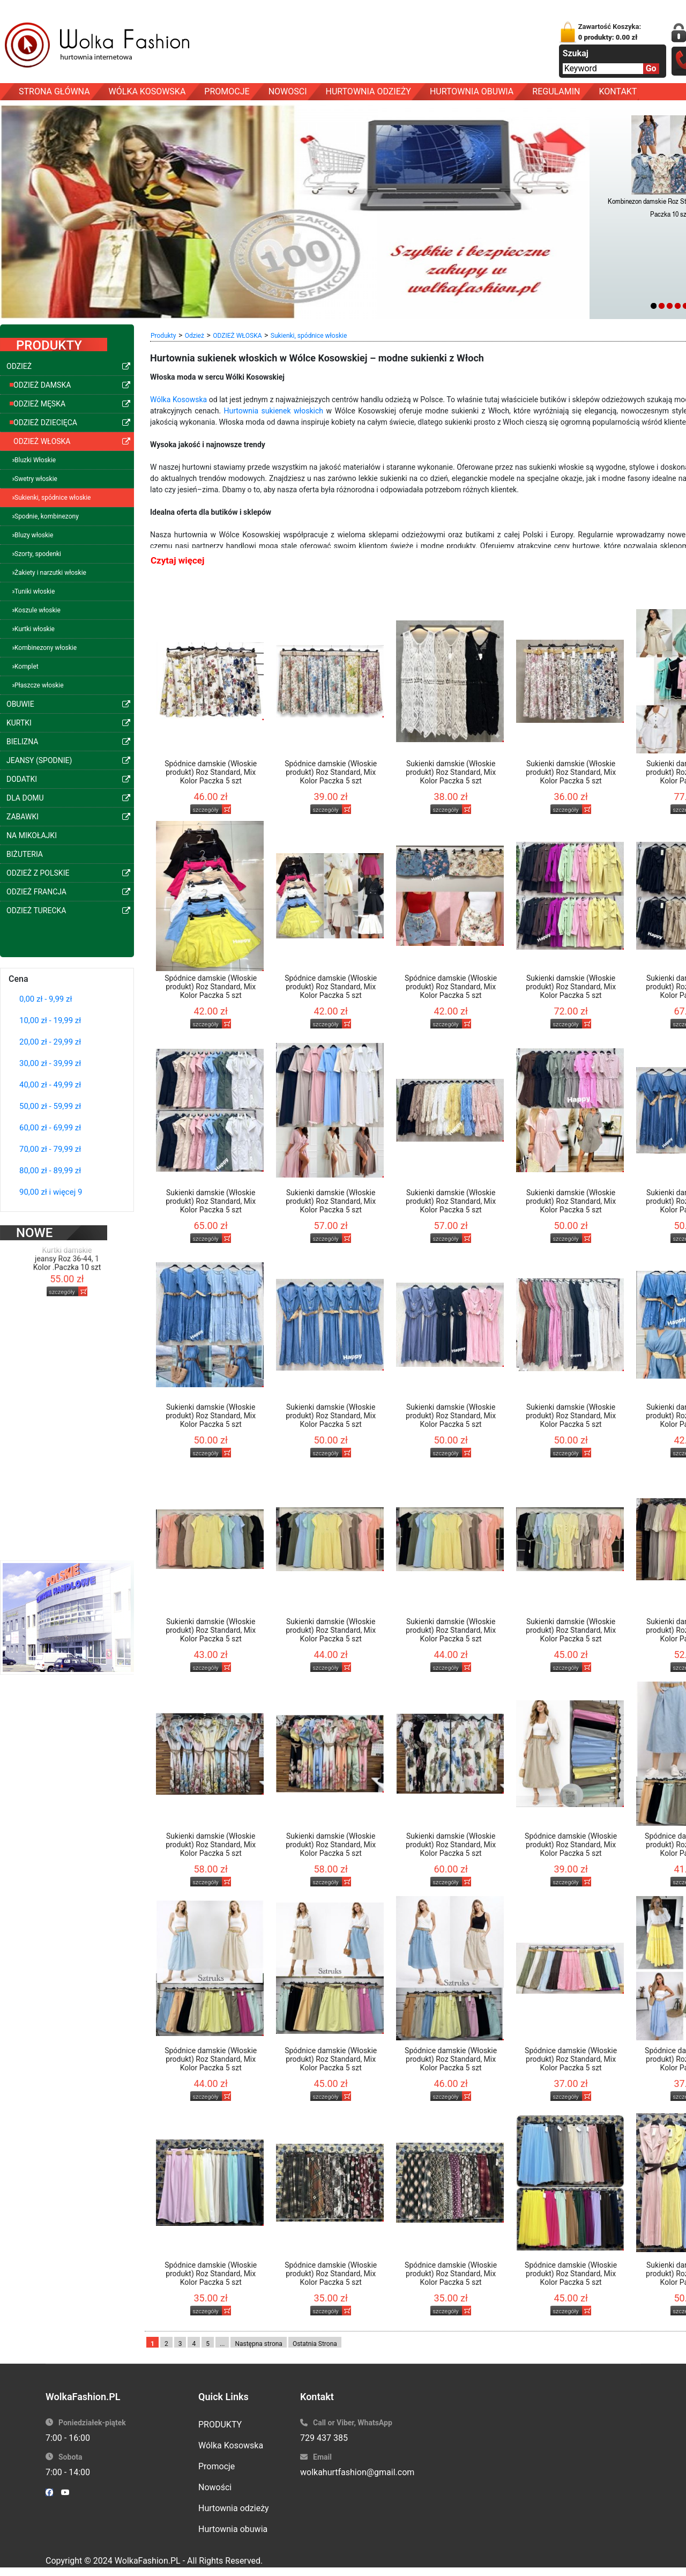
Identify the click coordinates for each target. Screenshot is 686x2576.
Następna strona (258, 2344)
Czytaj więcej (177, 560)
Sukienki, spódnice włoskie (309, 335)
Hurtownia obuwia (232, 2529)
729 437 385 (324, 2438)
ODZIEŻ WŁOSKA (237, 335)
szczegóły (62, 1275)
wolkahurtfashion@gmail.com (357, 2472)
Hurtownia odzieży (233, 2508)
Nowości (215, 2487)
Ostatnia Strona (315, 2344)
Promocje (216, 2466)
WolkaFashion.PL (148, 2561)
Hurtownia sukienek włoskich (274, 410)
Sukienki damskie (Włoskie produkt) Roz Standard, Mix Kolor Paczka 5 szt (451, 772)
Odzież (194, 335)
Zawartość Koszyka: (610, 32)
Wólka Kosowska (178, 399)
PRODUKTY (220, 2424)
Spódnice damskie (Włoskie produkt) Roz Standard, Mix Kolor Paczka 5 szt (211, 772)
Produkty (163, 335)
